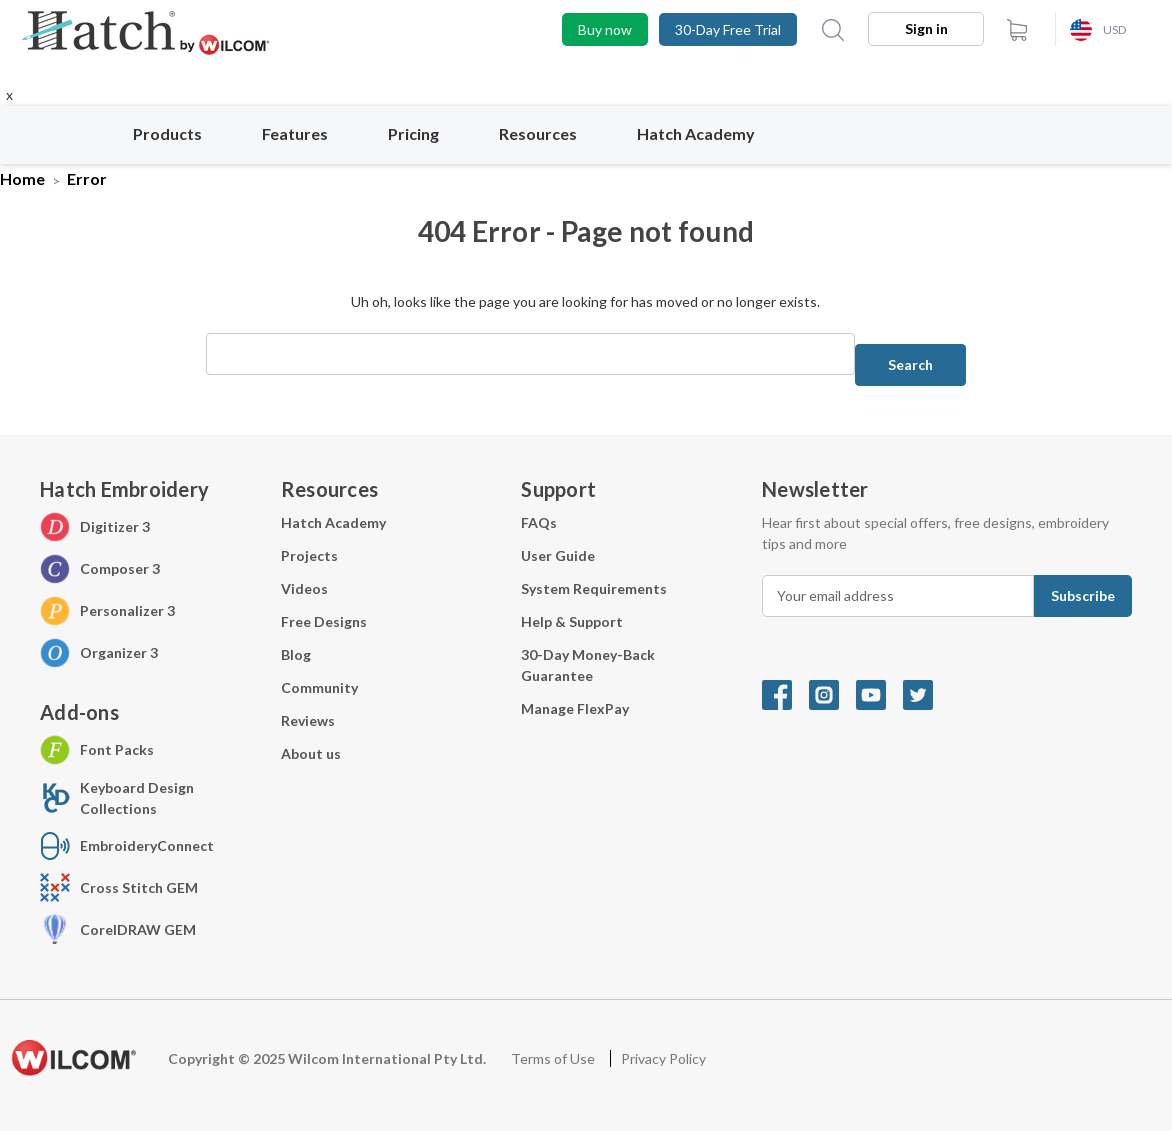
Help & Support (572, 621)
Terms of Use (554, 1058)
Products (178, 133)
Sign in (926, 28)
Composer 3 (120, 568)
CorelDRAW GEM (138, 929)
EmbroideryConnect (147, 845)
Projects (309, 555)
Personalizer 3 (127, 610)
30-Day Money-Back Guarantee (588, 665)
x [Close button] (9, 94)
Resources (549, 133)
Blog (296, 654)
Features (306, 133)
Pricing (424, 133)
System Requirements (594, 588)
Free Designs (324, 621)
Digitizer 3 (115, 526)
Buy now (605, 29)
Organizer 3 (119, 652)
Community (319, 687)
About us (311, 753)
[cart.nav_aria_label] (1017, 29)
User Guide (558, 555)
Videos (304, 588)
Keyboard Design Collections (137, 798)
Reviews (308, 720)
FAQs (539, 522)
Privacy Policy (663, 1058)
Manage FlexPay (575, 708)
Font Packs (117, 749)
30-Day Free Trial (728, 29)
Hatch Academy (696, 133)
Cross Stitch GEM (139, 887)
